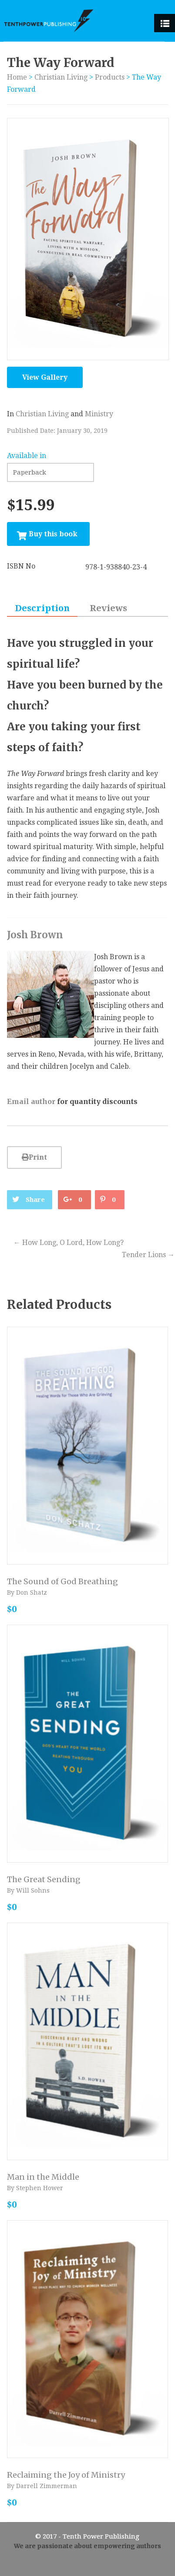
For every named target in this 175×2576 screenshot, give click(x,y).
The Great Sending (44, 1879)
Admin (87, 2566)
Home (17, 77)
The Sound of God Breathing (62, 1581)
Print (34, 1157)
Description (42, 608)
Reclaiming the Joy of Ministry (66, 2475)
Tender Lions (148, 1255)
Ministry (99, 414)
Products (110, 77)
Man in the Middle (43, 2177)
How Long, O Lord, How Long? (68, 1242)
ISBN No (21, 566)
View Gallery (44, 377)
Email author (31, 1101)
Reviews (108, 608)
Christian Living (61, 77)
